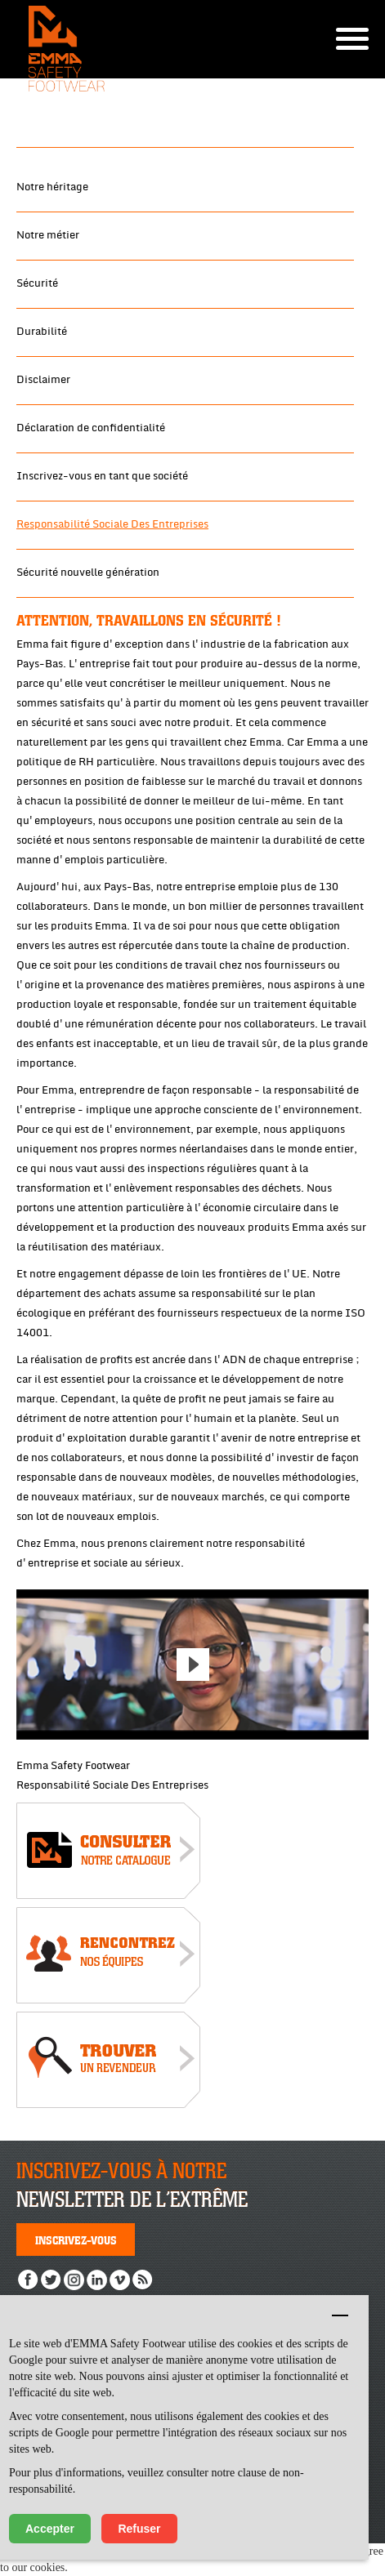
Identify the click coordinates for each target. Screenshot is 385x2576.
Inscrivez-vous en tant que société (102, 476)
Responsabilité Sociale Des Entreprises (112, 524)
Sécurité (37, 283)
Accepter (49, 2528)
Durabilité (41, 331)
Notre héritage (52, 187)
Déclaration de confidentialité (90, 428)
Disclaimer (43, 379)
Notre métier (47, 235)
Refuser (139, 2528)
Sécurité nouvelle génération (87, 572)
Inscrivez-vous (76, 2239)
